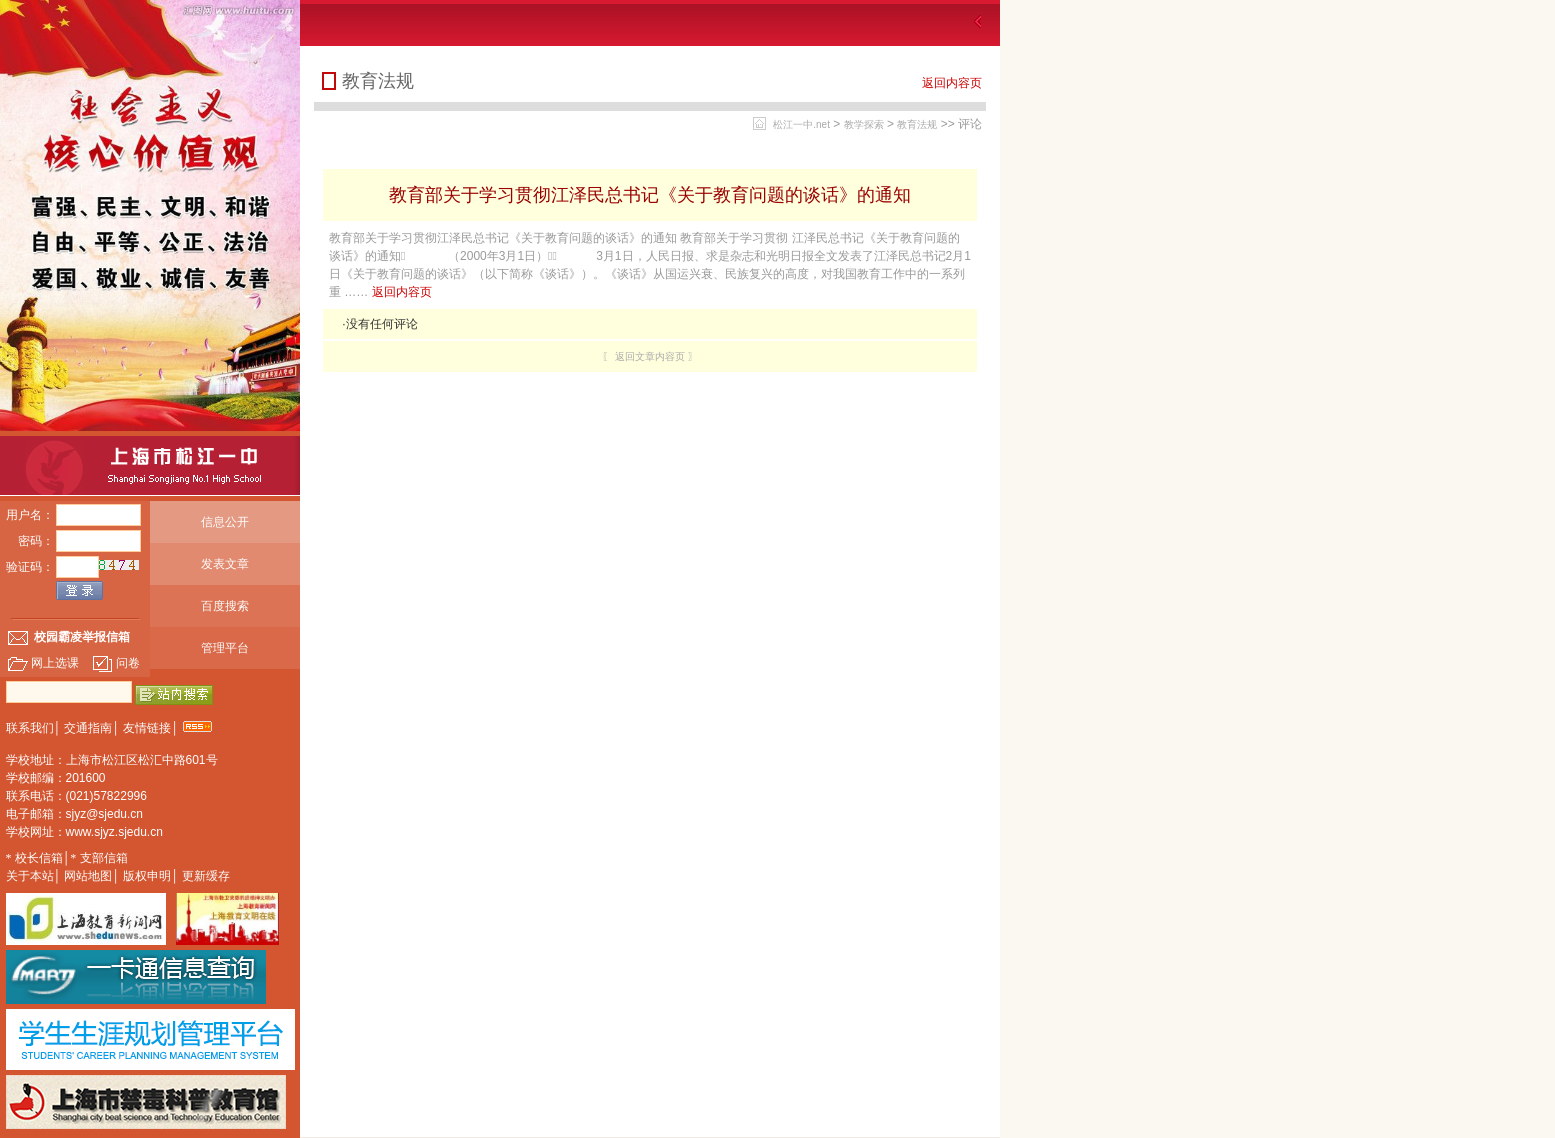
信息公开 (225, 522)
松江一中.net (801, 124)
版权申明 (147, 876)
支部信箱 (104, 858)
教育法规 (917, 124)
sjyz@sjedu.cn (105, 814)
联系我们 (30, 728)
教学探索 (864, 124)
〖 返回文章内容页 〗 (650, 356)
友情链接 (147, 728)
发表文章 (225, 564)
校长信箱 (39, 858)
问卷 (116, 663)
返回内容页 (952, 83)
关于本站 (30, 876)
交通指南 (88, 728)
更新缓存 (206, 876)
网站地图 (88, 876)
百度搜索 (225, 606)
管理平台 (225, 648)
